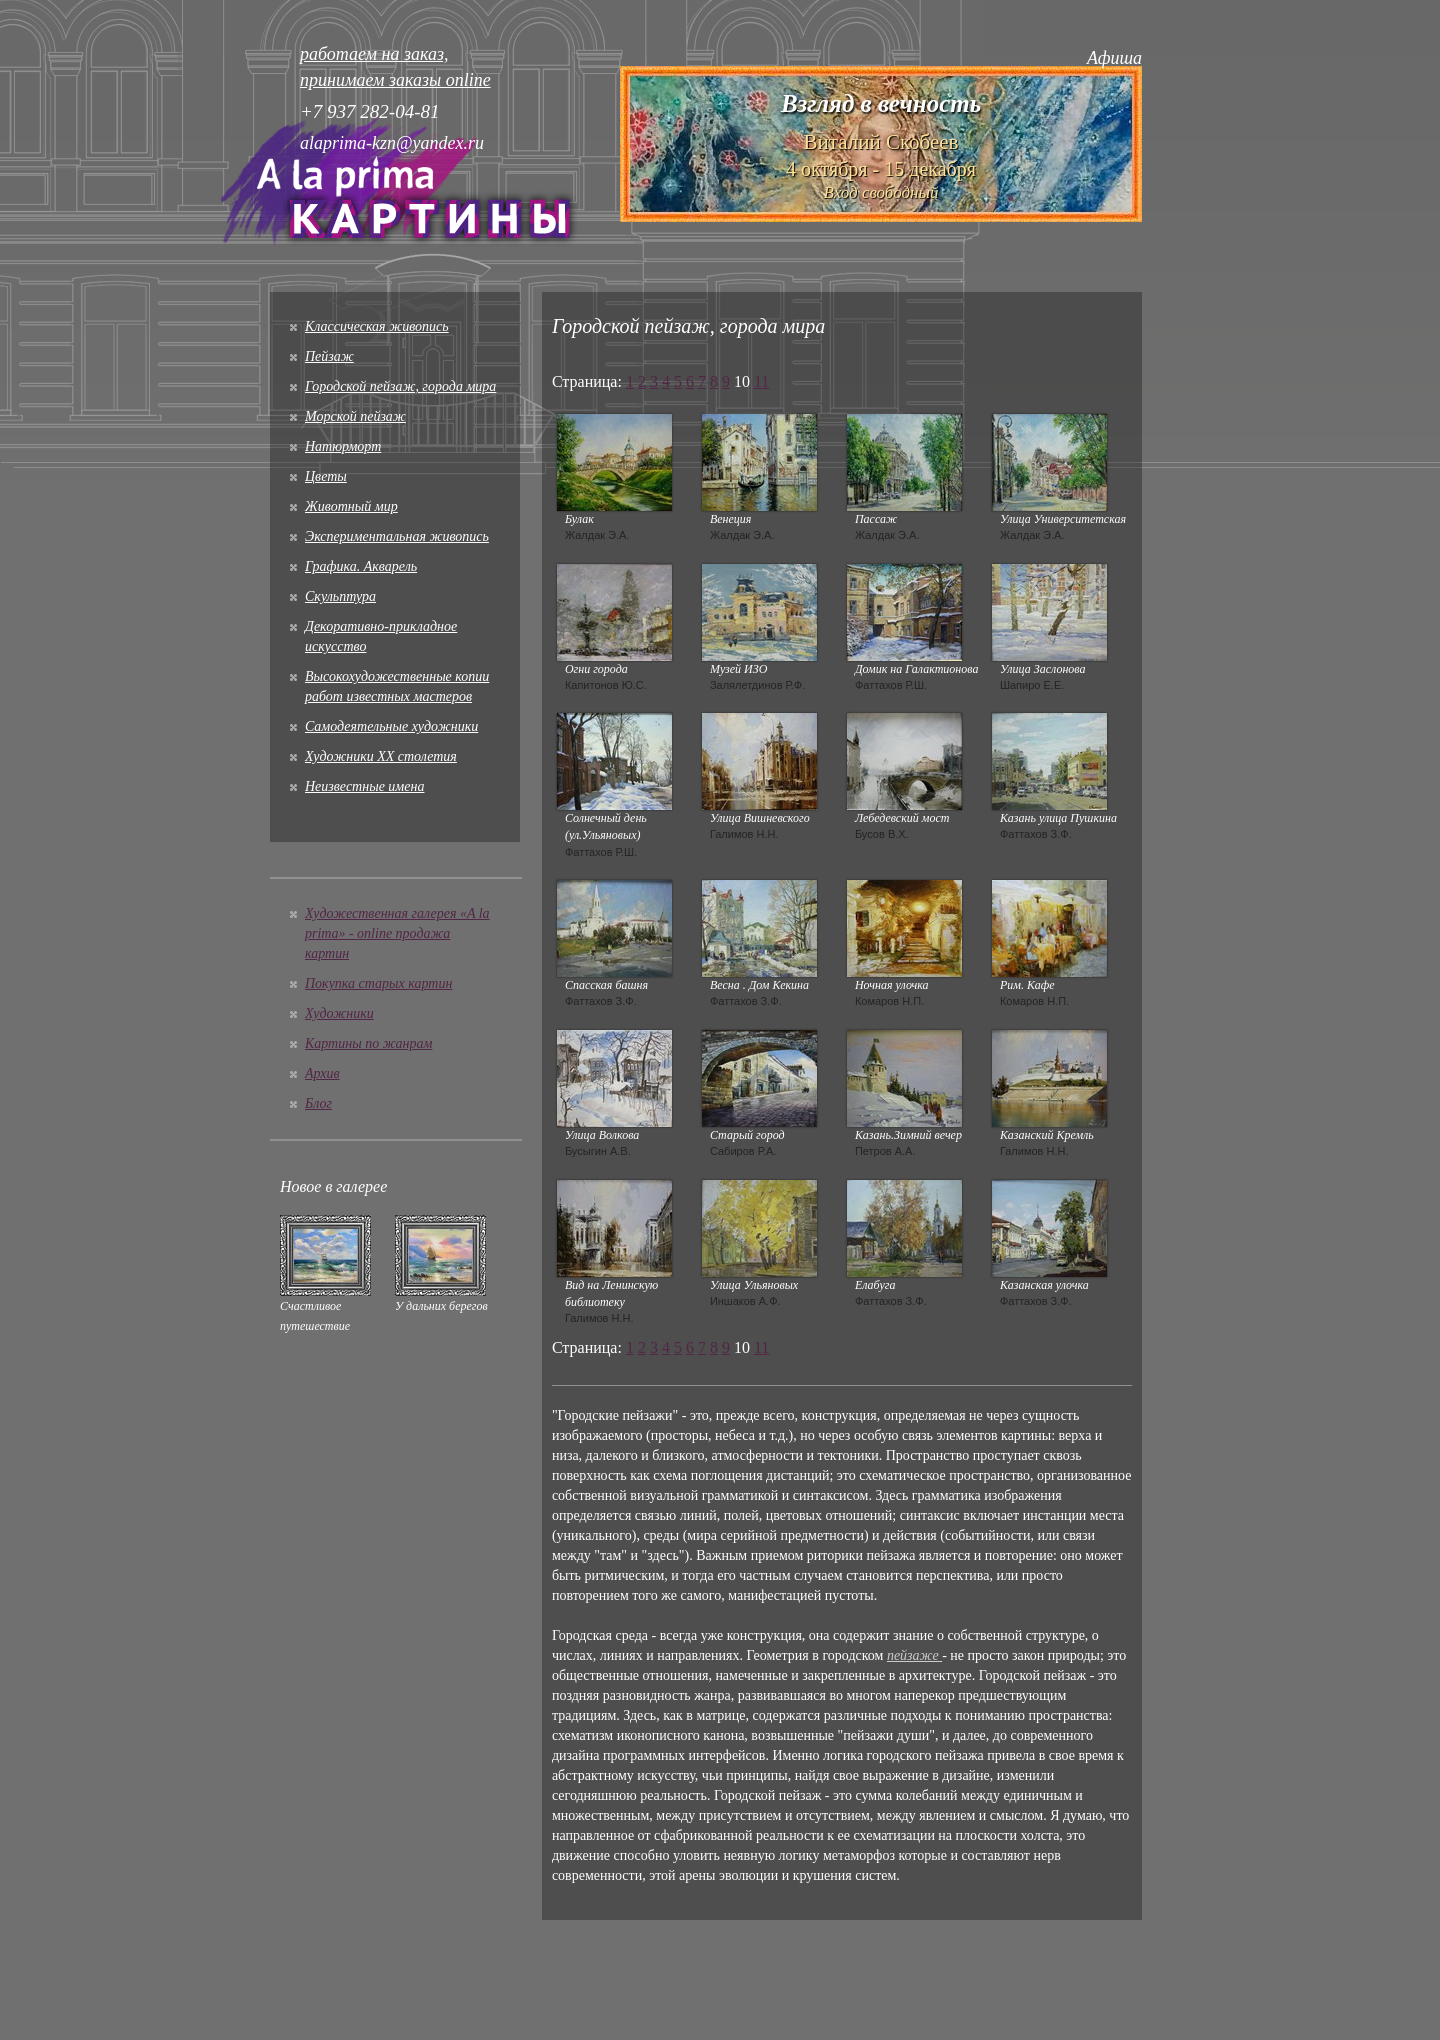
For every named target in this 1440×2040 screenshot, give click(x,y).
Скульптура (340, 596)
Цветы (326, 476)
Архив (322, 1073)
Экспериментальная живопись (397, 536)
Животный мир (351, 506)
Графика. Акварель (361, 566)
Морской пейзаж (355, 416)
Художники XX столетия (381, 756)
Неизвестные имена (364, 786)
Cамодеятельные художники (391, 726)
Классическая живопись (377, 326)
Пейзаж (329, 356)
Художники (339, 1013)
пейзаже (914, 1655)
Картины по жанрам (368, 1043)
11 (761, 381)
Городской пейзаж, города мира (400, 386)
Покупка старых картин (378, 983)
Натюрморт (343, 446)
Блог (318, 1103)
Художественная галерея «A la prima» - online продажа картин (397, 933)
